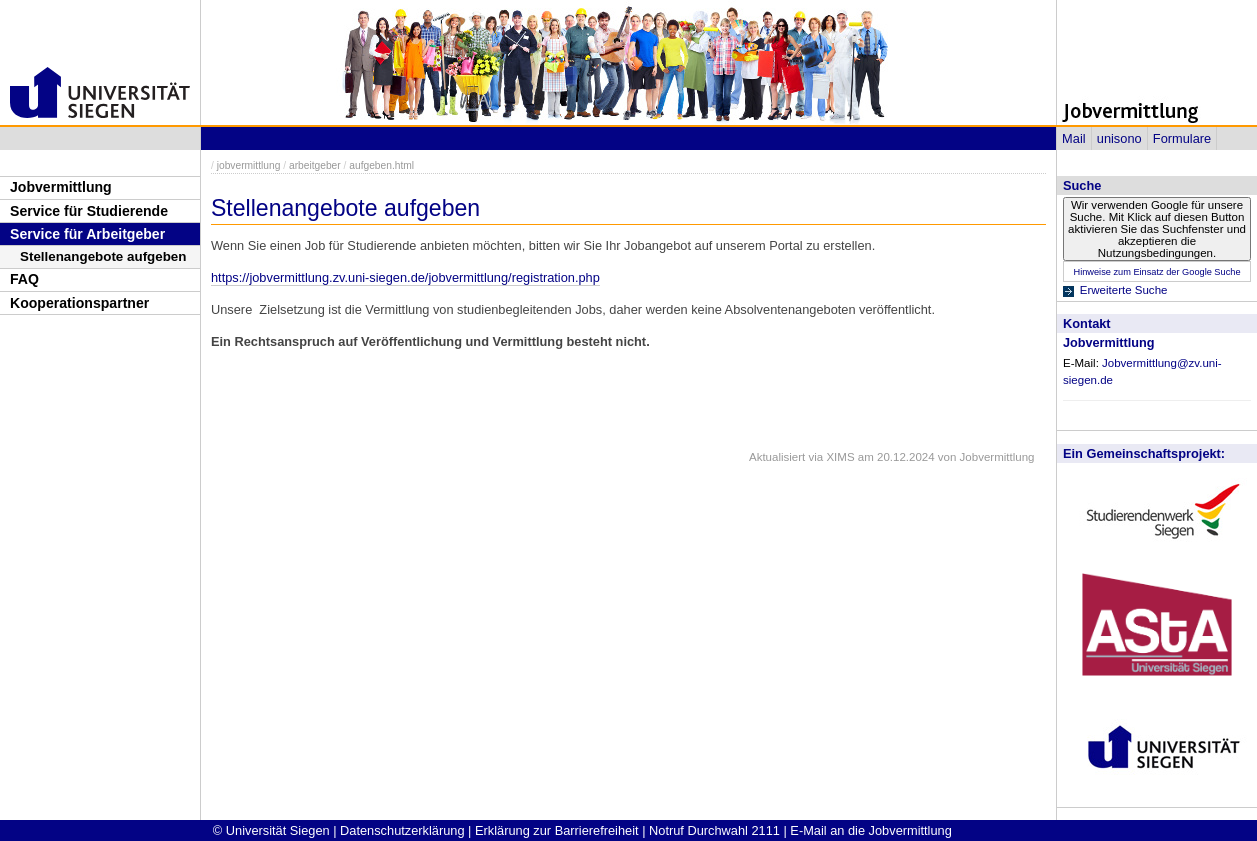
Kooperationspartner (79, 303)
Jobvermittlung (61, 187)
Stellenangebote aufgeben (103, 256)
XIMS (840, 457)
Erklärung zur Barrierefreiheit (557, 830)
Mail (1073, 138)
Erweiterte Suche (1124, 290)
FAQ (24, 279)
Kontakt (1087, 323)
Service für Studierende (89, 211)
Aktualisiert (777, 457)
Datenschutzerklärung (402, 830)
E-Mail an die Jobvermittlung (870, 830)
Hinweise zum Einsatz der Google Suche (1156, 272)
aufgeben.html (381, 165)
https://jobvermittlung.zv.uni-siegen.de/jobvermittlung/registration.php (405, 277)
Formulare (1182, 138)
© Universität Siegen (271, 830)
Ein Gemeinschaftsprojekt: (1144, 453)
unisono (1119, 138)
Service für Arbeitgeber (87, 234)
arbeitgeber (315, 165)
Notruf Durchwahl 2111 (714, 830)
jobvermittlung (249, 165)
